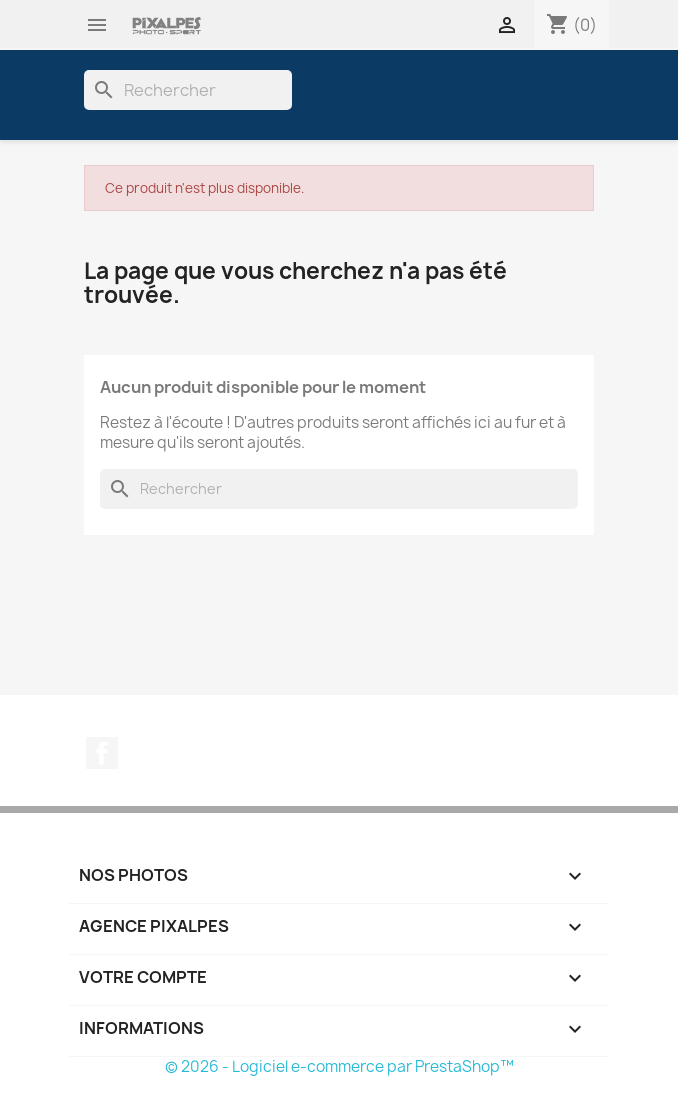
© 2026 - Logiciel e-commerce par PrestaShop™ (339, 1066)
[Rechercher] (188, 90)
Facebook (102, 753)
